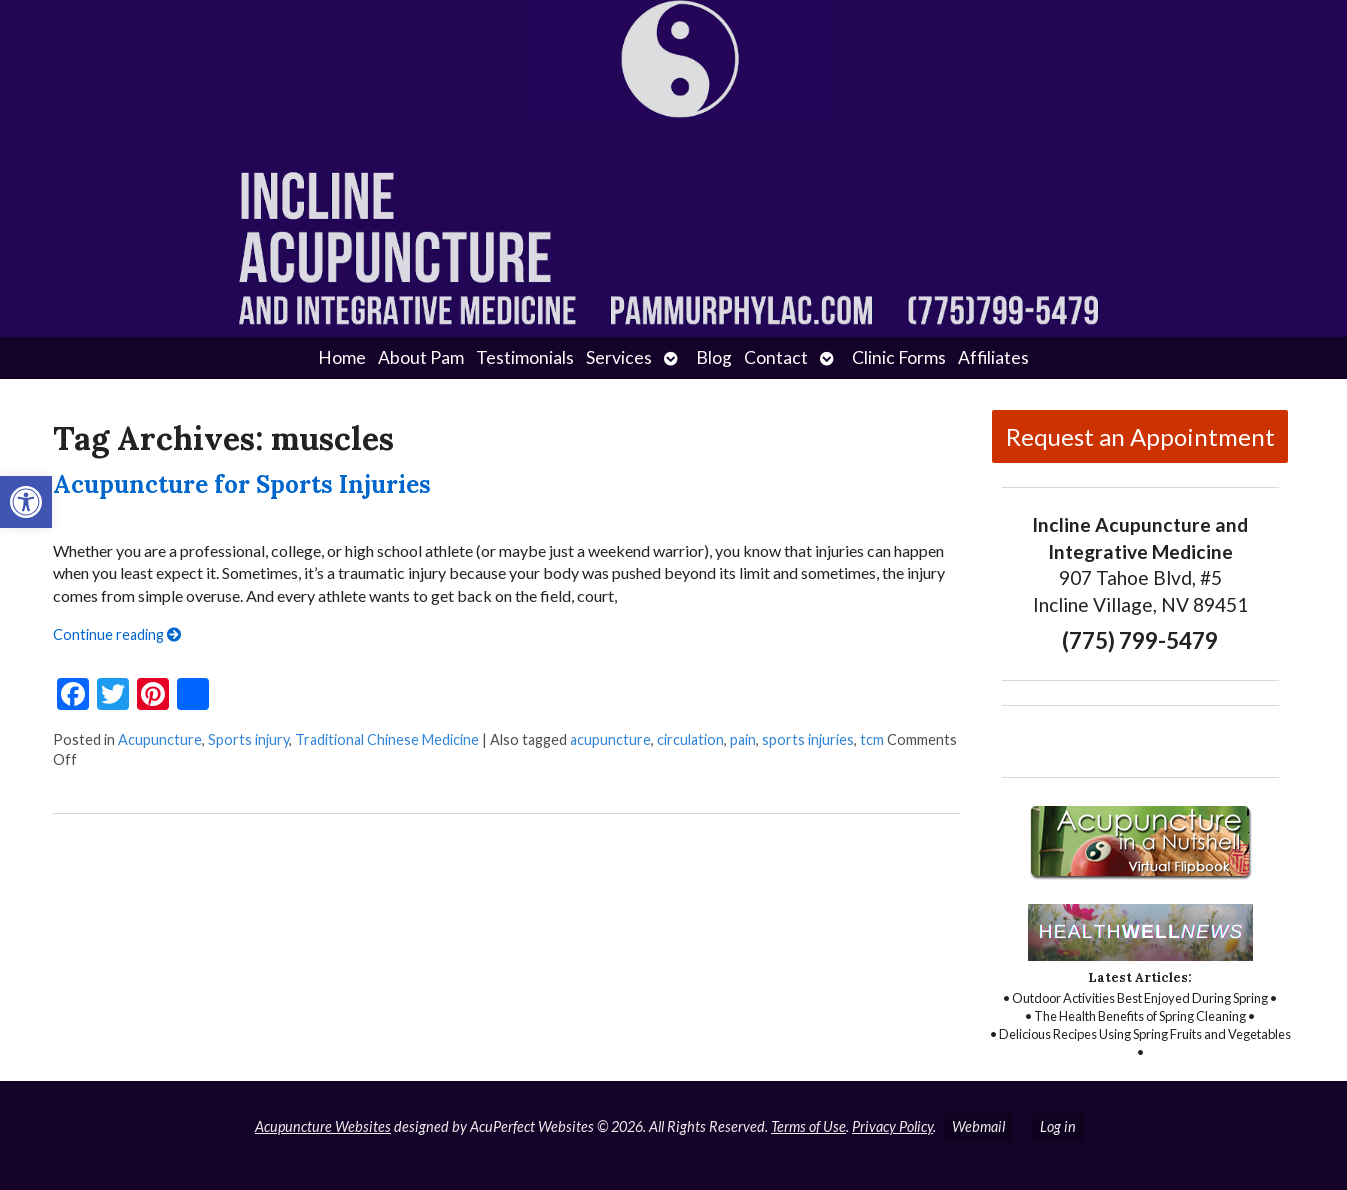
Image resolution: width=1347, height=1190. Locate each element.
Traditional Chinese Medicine (387, 739)
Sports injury (248, 739)
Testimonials (525, 357)
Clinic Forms (899, 357)
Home (342, 357)
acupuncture (610, 739)
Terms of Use (808, 1126)
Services (619, 357)
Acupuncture (160, 739)
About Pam (421, 357)
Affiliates (993, 357)
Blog (714, 357)
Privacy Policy (892, 1126)
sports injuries (808, 739)
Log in (1058, 1126)
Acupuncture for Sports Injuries (242, 484)
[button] (26, 502)
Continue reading (117, 634)
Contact (776, 357)
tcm (872, 739)
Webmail (978, 1126)
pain (743, 739)
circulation (690, 739)
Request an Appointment (1140, 436)
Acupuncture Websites (323, 1126)
